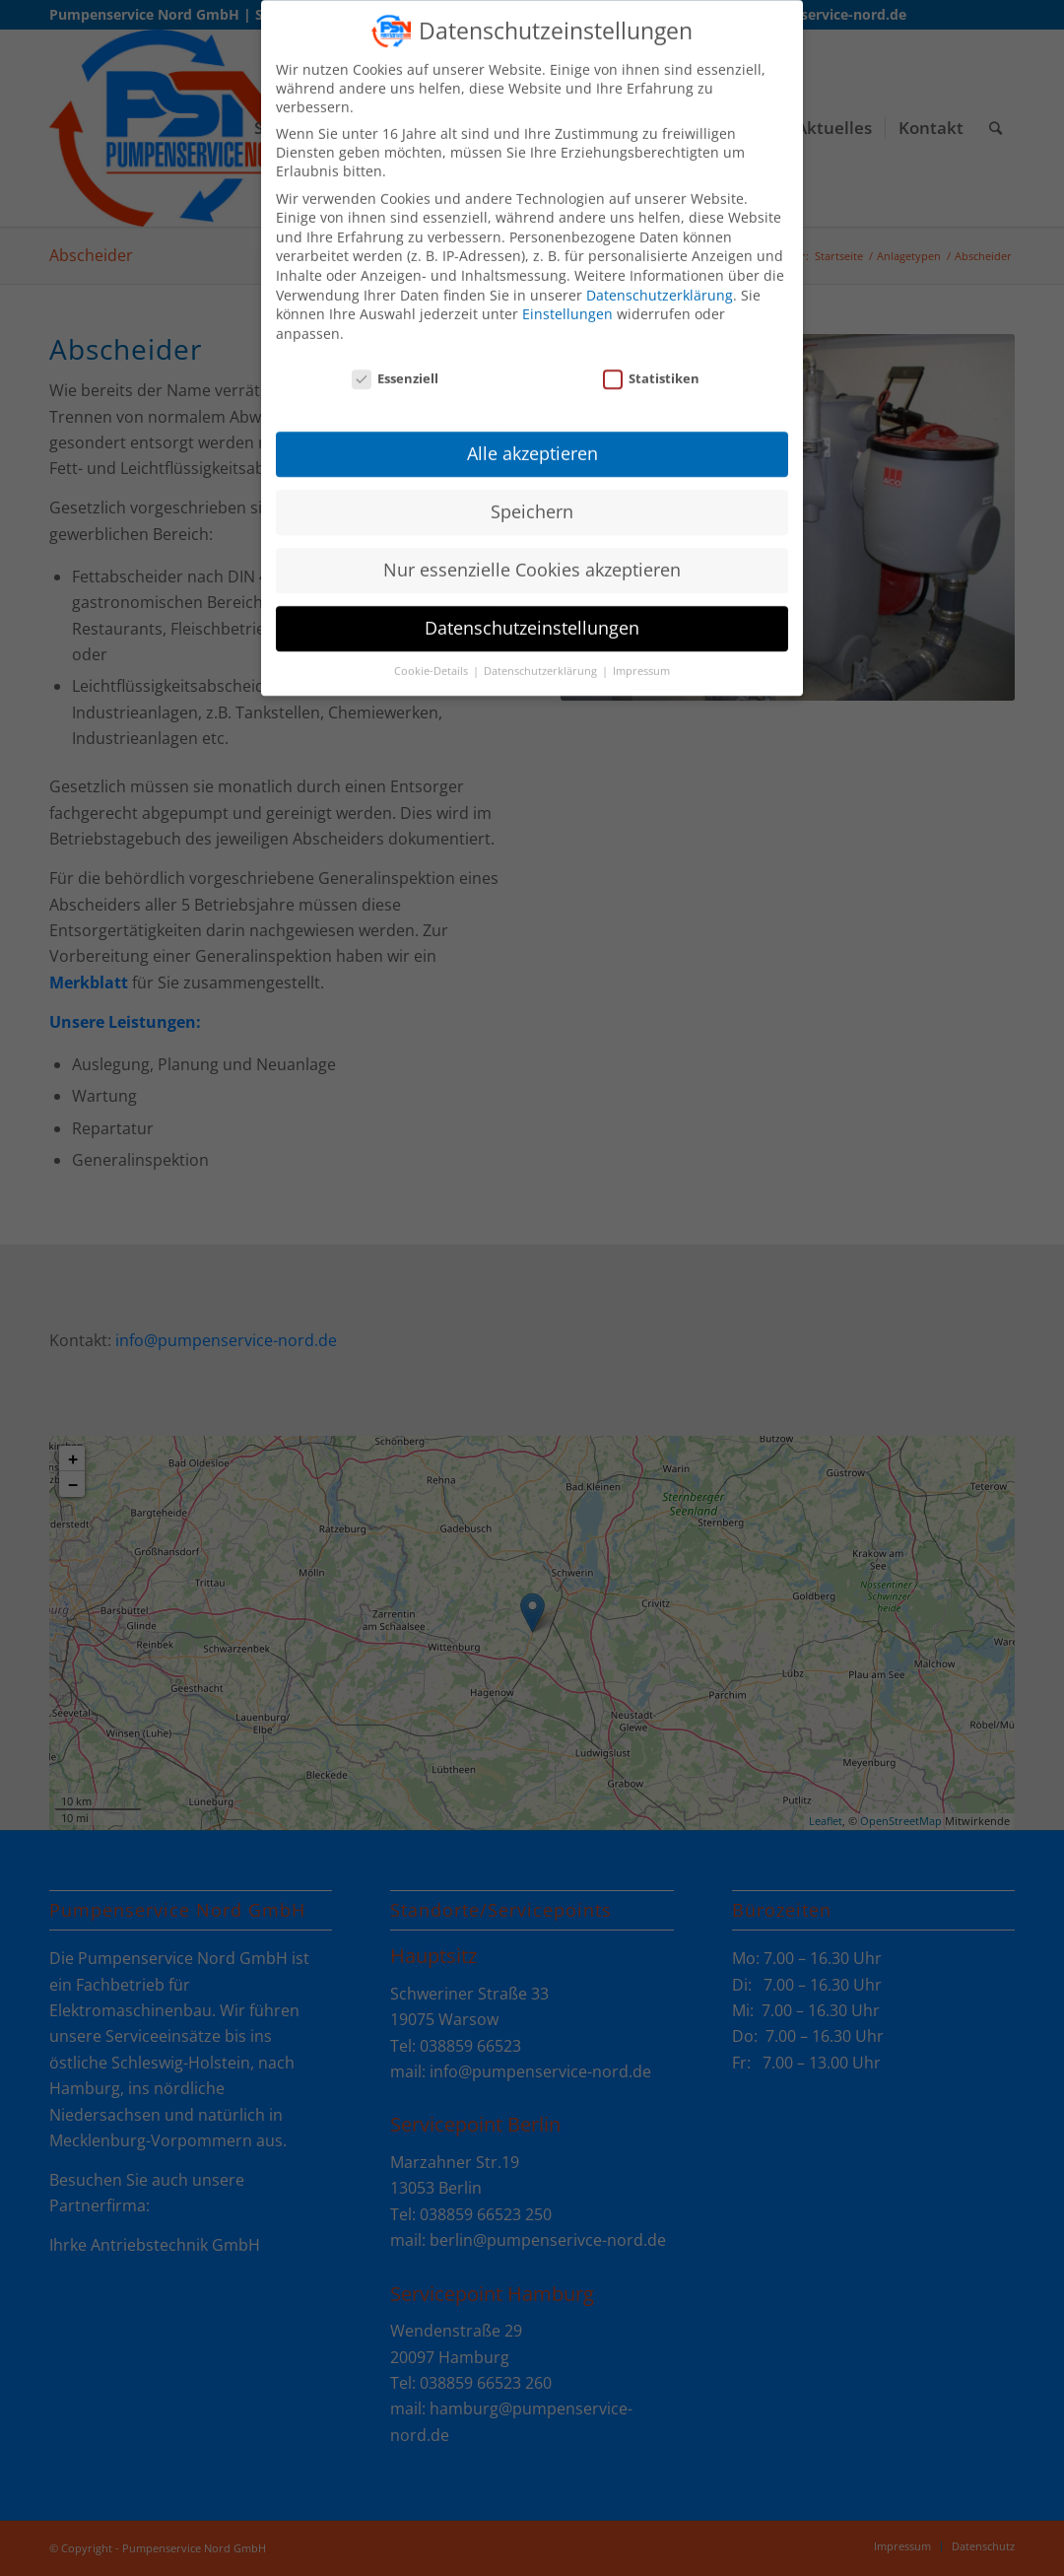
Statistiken (651, 364)
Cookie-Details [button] (432, 657)
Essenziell (395, 364)
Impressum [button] (641, 657)
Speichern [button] (532, 497)
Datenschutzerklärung (659, 280)
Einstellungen (567, 300)
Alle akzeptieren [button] (532, 439)
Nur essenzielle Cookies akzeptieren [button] (532, 556)
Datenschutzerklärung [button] (542, 657)
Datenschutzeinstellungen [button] (532, 614)
